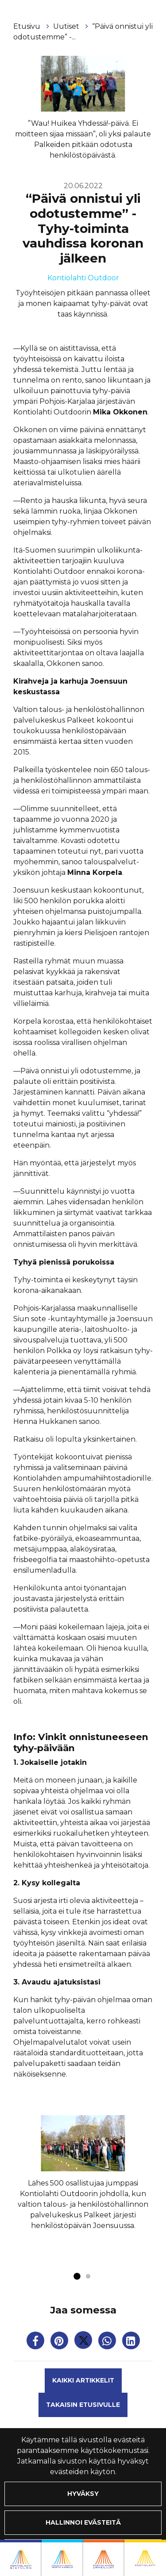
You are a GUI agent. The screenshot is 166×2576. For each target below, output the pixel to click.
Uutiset (67, 26)
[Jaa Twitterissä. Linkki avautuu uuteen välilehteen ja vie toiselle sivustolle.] (84, 2342)
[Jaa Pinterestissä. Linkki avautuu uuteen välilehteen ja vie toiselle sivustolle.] (60, 2342)
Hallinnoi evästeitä (83, 2522)
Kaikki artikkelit (83, 2380)
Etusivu (27, 26)
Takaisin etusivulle (83, 2404)
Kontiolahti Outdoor (83, 278)
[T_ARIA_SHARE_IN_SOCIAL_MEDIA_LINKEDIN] (131, 2342)
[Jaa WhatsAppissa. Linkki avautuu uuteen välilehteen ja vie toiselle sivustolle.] (108, 2342)
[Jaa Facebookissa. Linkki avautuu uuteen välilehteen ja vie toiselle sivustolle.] (36, 2342)
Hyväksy (83, 2493)
